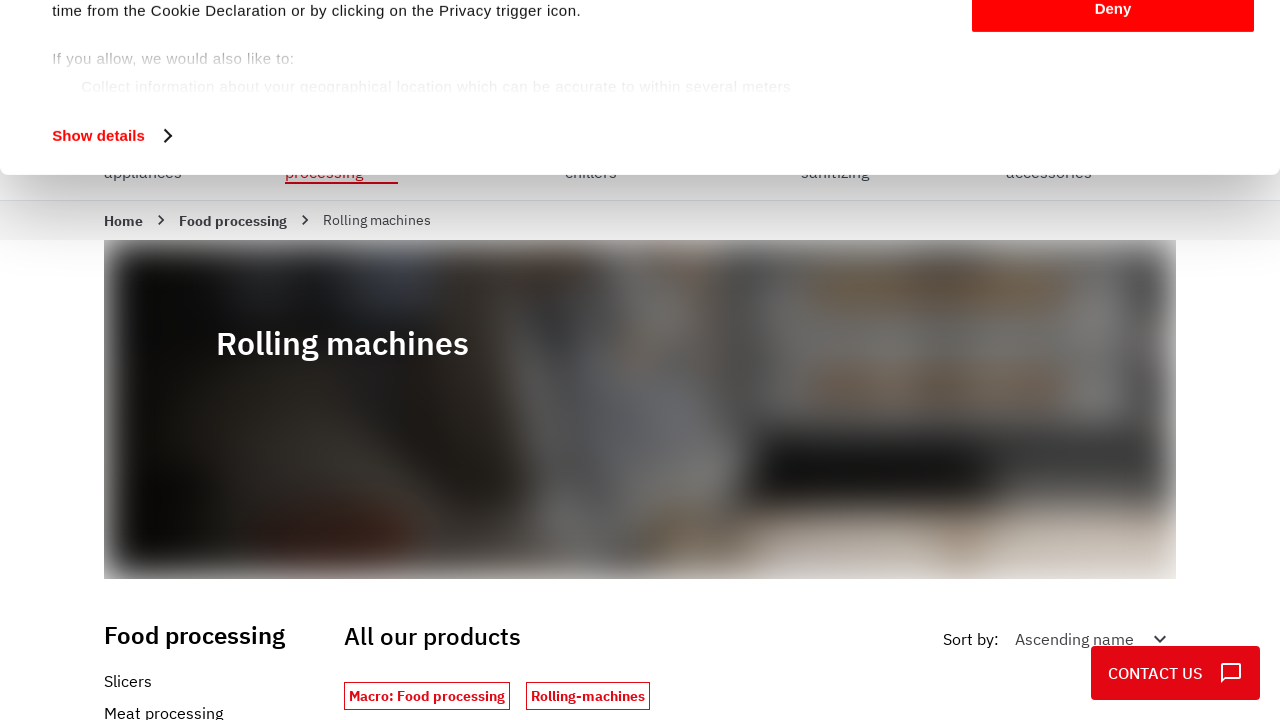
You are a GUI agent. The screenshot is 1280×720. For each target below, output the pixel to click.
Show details (98, 293)
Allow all (1113, 49)
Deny (1113, 166)
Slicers (128, 681)
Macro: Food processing (427, 696)
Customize (1114, 108)
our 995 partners (174, 72)
